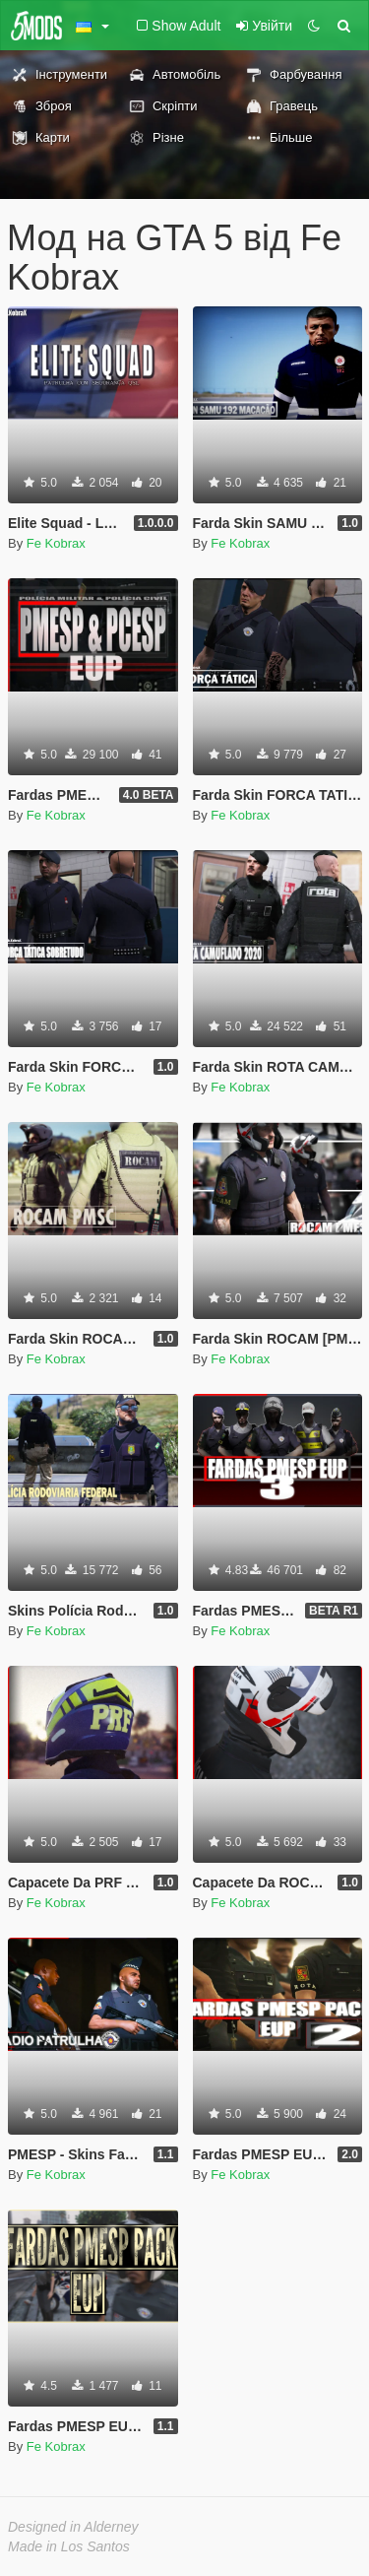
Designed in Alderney (73, 2527)
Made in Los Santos (69, 2546)
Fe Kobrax (56, 543)
